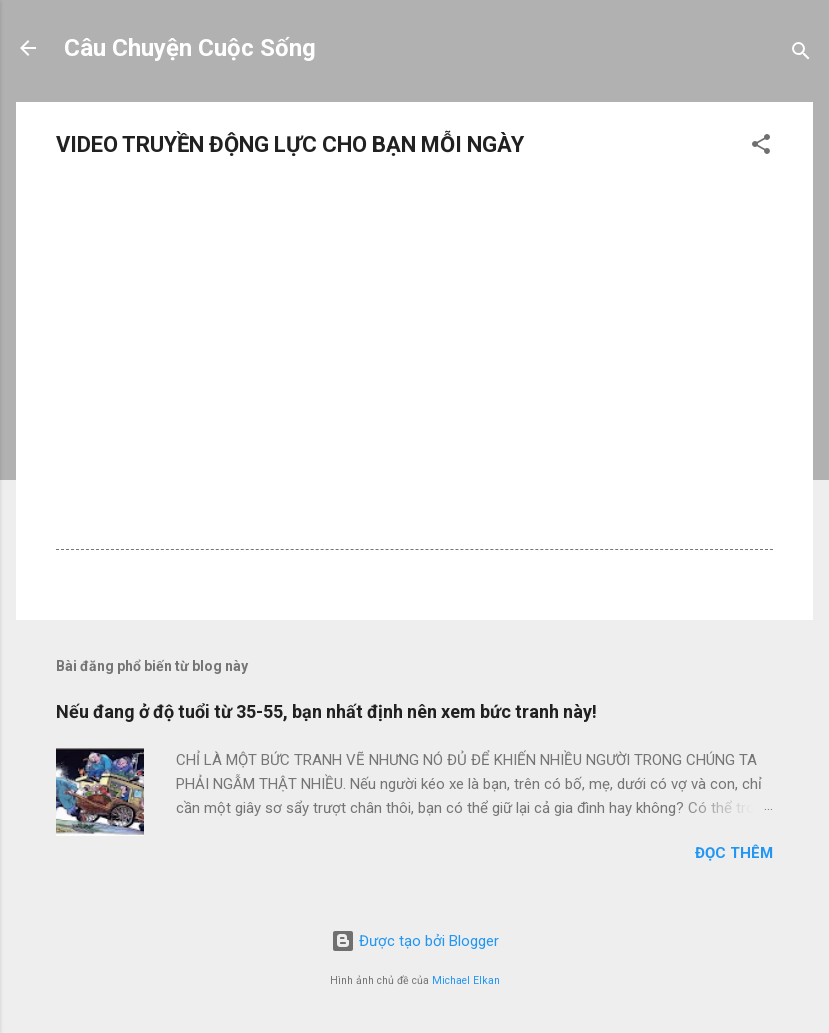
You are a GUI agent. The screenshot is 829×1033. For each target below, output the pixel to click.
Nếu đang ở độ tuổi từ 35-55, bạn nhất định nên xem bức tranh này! (326, 711)
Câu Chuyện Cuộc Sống (190, 48)
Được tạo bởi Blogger (415, 941)
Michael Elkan (466, 980)
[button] (761, 147)
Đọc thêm (734, 853)
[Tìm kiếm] (801, 54)
